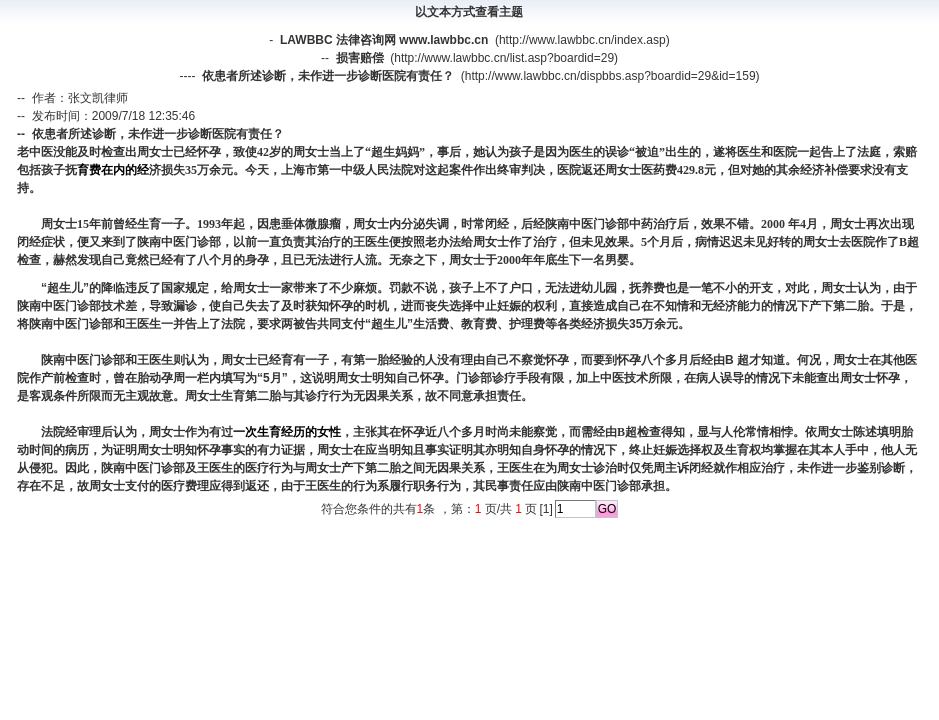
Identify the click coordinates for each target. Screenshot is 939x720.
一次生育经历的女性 (287, 432)
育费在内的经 (113, 170)
